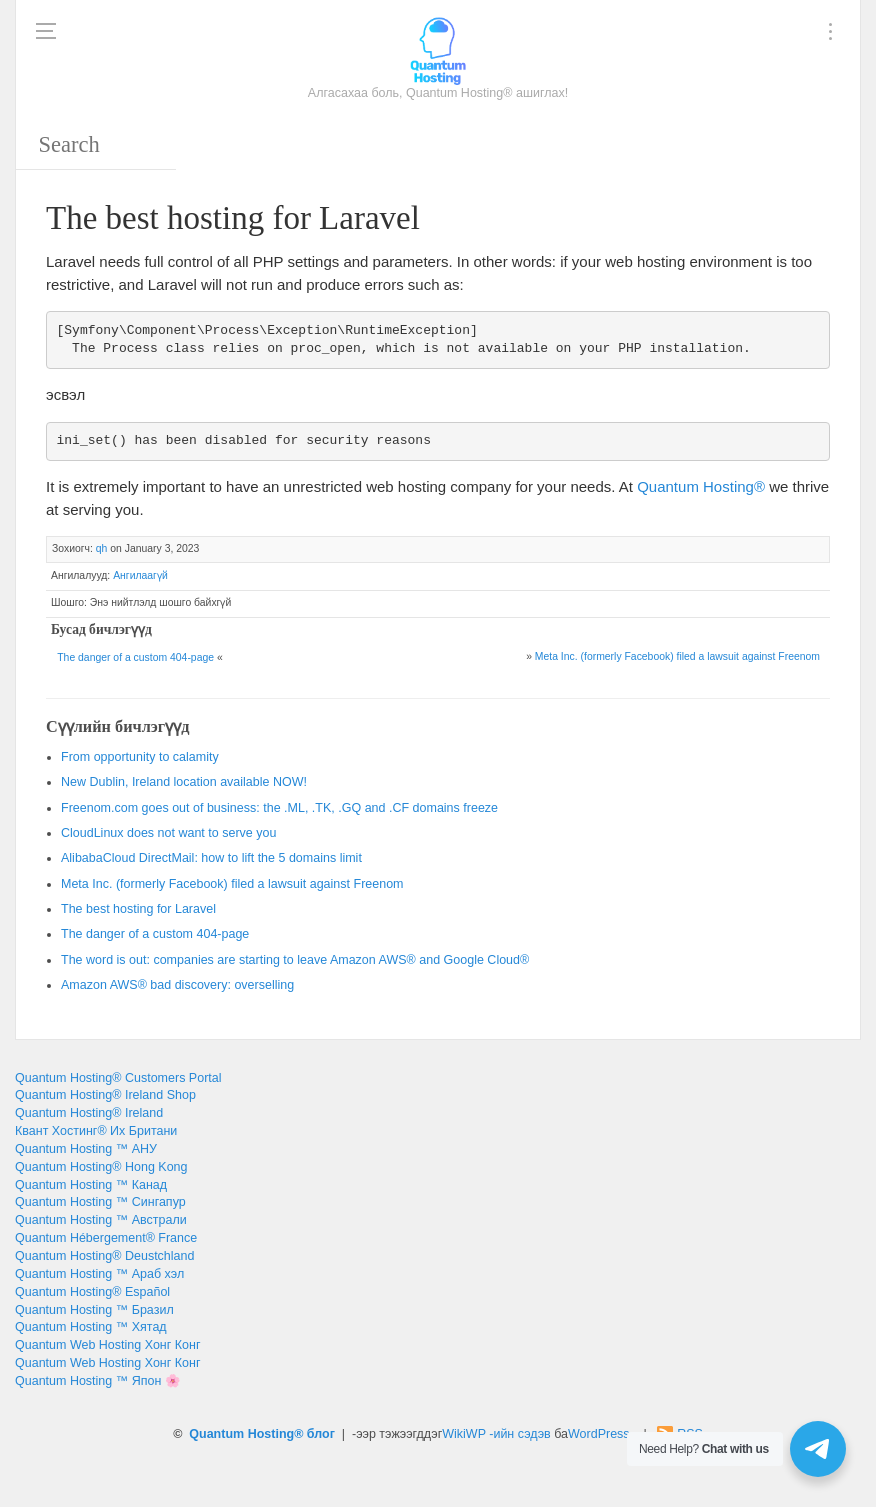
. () (677, 656)
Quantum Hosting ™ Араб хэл (99, 1274)
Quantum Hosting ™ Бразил (94, 1310)
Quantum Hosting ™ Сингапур (100, 1202)
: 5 (211, 858)
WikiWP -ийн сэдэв (496, 1434)
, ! (184, 782)
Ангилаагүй (140, 575)
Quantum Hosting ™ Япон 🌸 (98, 1381)
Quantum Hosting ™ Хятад (91, 1327)
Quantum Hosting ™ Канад (91, 1185)
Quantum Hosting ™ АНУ (86, 1149)
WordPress (599, 1434)
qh (102, 548)
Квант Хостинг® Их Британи (96, 1131)
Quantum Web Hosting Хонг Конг (107, 1345)
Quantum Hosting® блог (262, 1434)
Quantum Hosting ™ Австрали (101, 1220)
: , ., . (279, 808)
